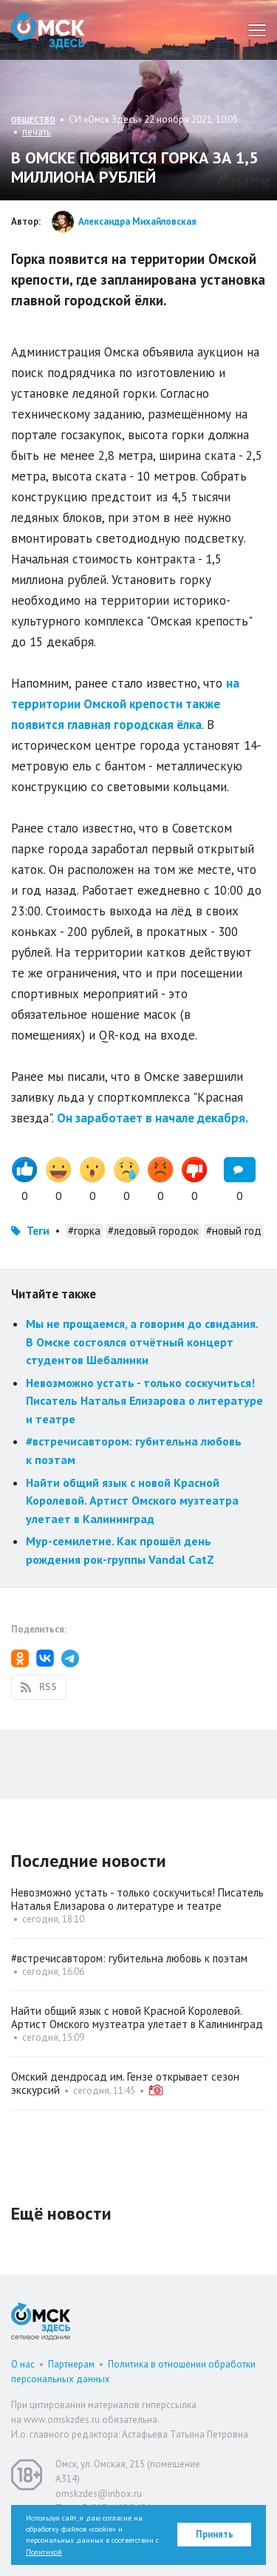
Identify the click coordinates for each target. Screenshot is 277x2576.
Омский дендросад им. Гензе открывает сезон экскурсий (125, 2083)
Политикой (44, 2552)
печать (36, 132)
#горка (84, 1231)
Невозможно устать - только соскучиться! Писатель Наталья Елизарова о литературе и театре (144, 1400)
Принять (214, 2534)
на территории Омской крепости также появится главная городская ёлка (125, 704)
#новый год (233, 1231)
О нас (23, 2364)
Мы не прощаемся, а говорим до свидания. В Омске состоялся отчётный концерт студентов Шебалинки (142, 1341)
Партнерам (71, 2364)
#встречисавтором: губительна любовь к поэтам (129, 1958)
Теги (38, 1231)
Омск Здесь (48, 30)
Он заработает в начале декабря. (152, 1118)
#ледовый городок (153, 1231)
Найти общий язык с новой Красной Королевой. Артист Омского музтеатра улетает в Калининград (132, 1500)
